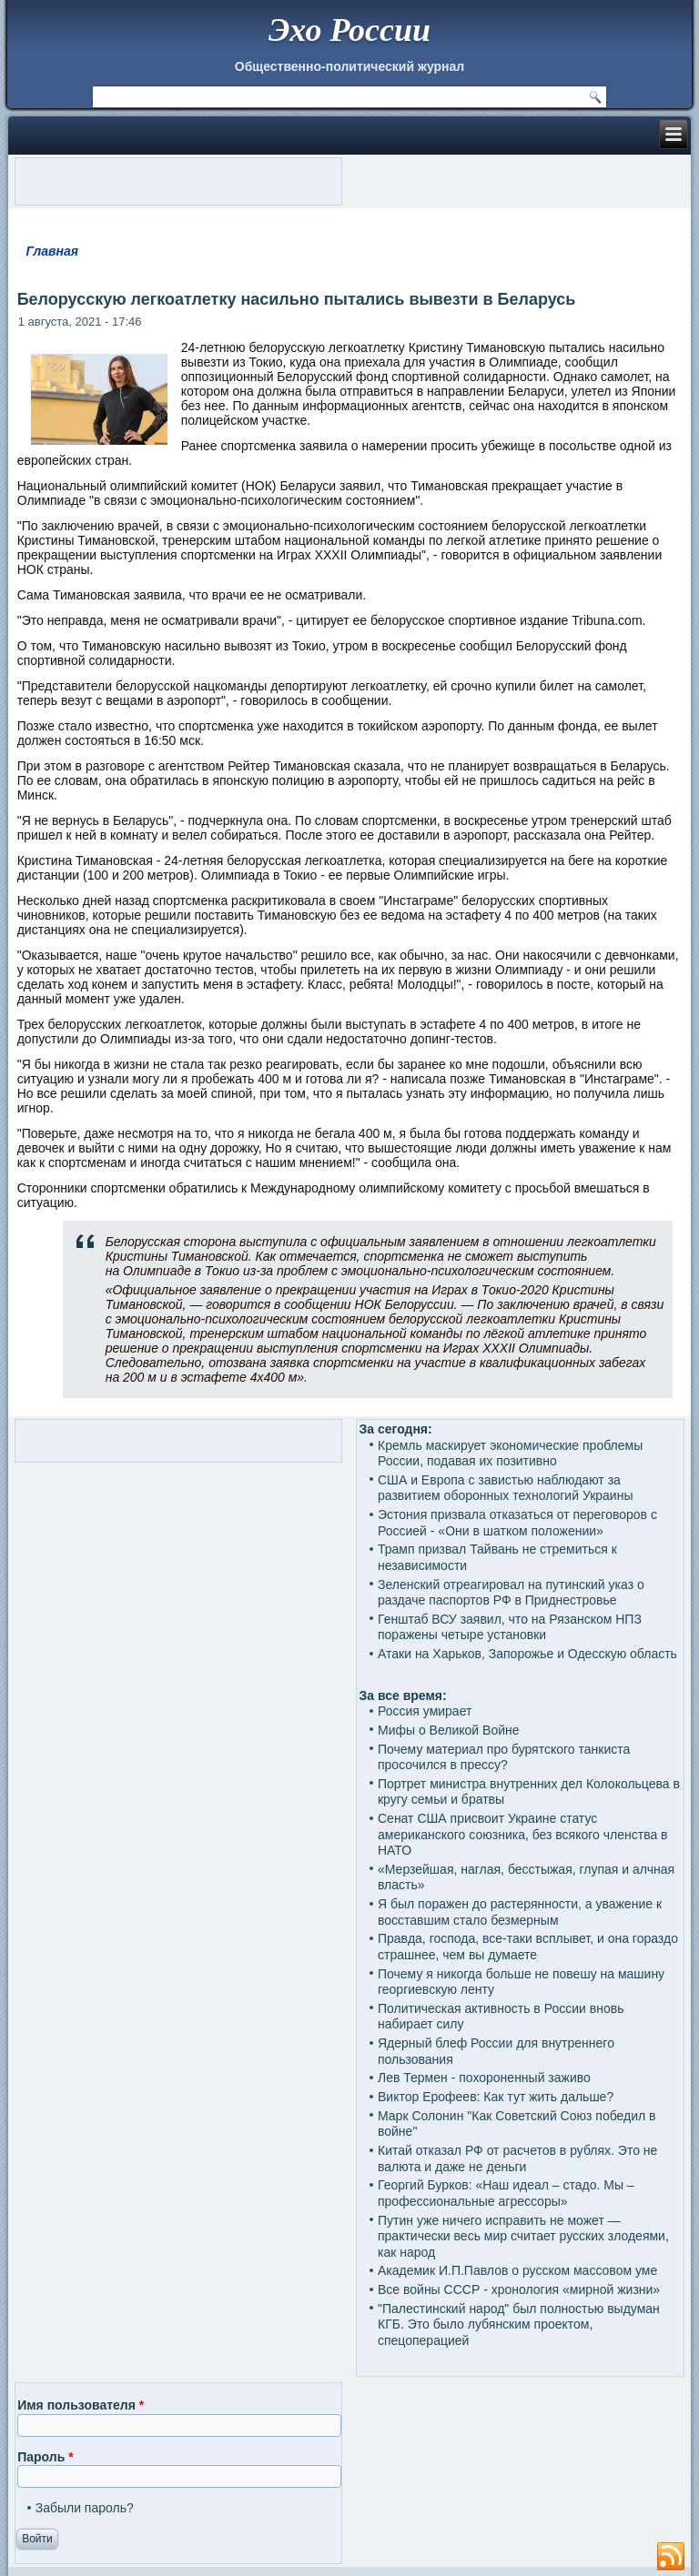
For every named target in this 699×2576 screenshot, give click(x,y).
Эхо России (349, 30)
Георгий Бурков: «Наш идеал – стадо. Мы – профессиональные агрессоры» (506, 2193)
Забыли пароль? (84, 2508)
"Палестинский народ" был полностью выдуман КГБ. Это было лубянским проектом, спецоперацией (519, 2324)
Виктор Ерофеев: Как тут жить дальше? (495, 2096)
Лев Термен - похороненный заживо (484, 2077)
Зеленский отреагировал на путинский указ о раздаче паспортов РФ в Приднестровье (511, 1592)
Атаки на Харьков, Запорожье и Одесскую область (527, 1653)
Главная (51, 251)
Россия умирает (424, 1711)
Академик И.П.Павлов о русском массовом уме (517, 2270)
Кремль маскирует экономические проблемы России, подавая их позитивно (510, 1453)
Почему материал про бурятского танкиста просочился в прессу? (504, 1757)
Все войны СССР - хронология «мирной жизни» (519, 2289)
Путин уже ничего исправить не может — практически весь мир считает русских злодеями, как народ (523, 2236)
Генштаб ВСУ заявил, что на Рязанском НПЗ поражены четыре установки (510, 1627)
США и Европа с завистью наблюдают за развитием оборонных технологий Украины (505, 1488)
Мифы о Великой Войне (449, 1730)
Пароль (45, 2457)
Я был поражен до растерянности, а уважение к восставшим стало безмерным (520, 1912)
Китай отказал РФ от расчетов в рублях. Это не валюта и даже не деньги (517, 2158)
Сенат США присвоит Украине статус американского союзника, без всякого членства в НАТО (523, 1834)
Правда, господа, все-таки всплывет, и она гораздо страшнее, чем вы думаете (528, 1946)
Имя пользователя (80, 2405)
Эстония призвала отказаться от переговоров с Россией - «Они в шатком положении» (517, 1522)
